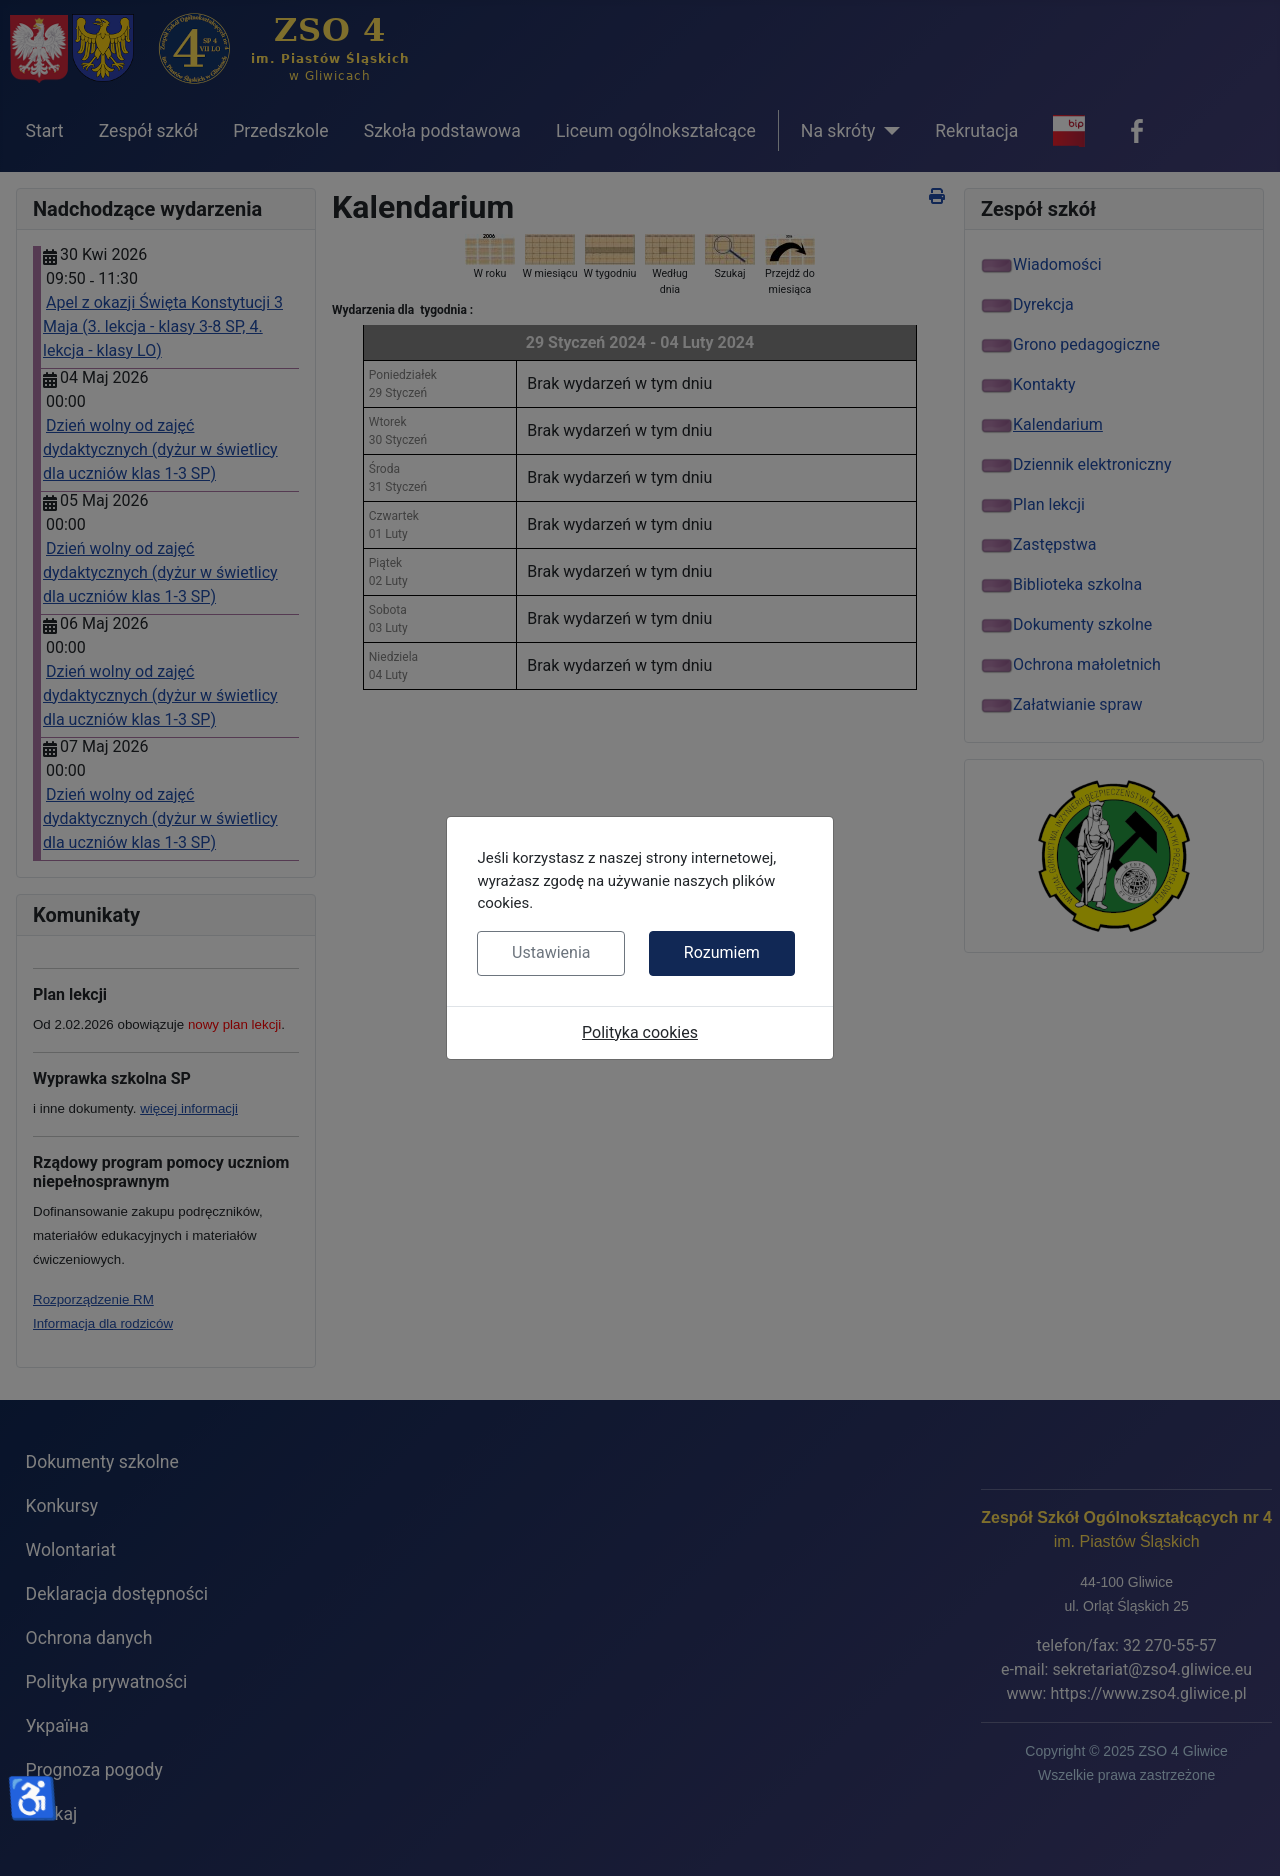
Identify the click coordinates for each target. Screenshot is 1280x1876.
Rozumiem (722, 952)
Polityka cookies (640, 1032)
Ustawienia (551, 952)
